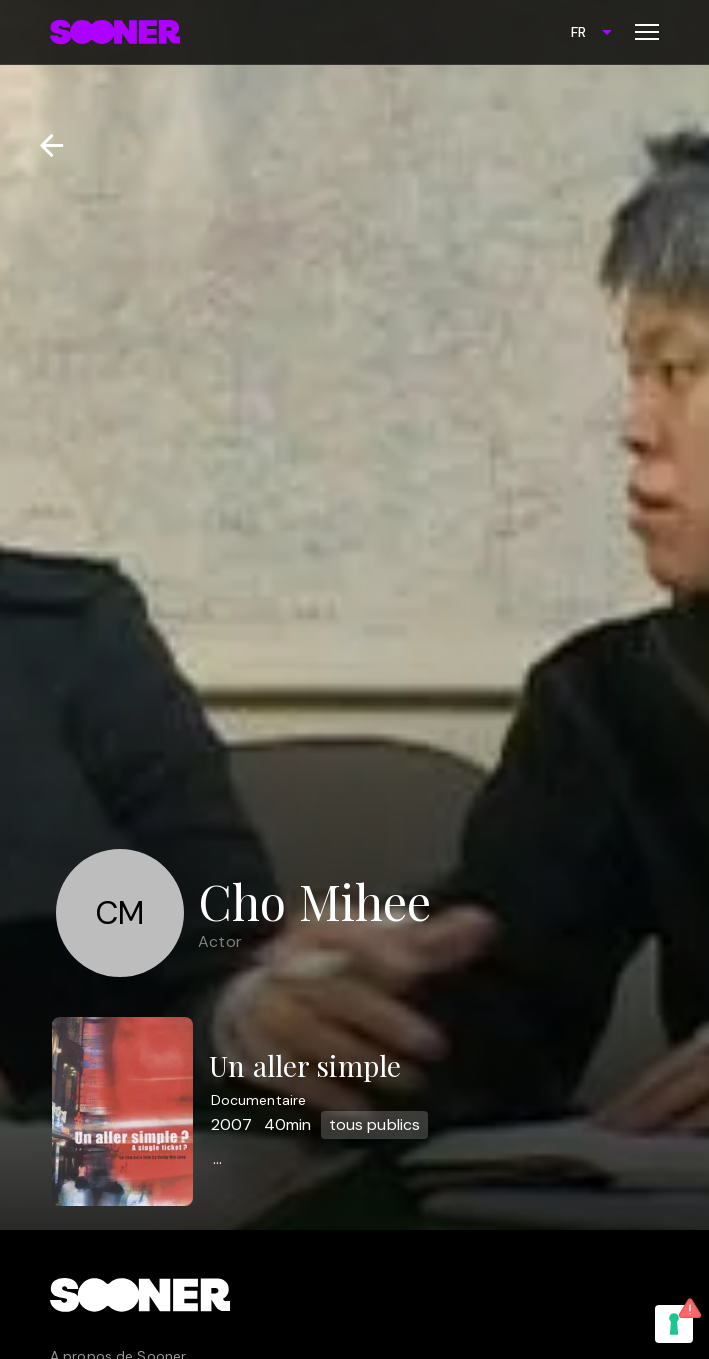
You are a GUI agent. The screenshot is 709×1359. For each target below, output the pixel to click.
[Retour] (43, 145)
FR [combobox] (578, 32)
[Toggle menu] (647, 32)
